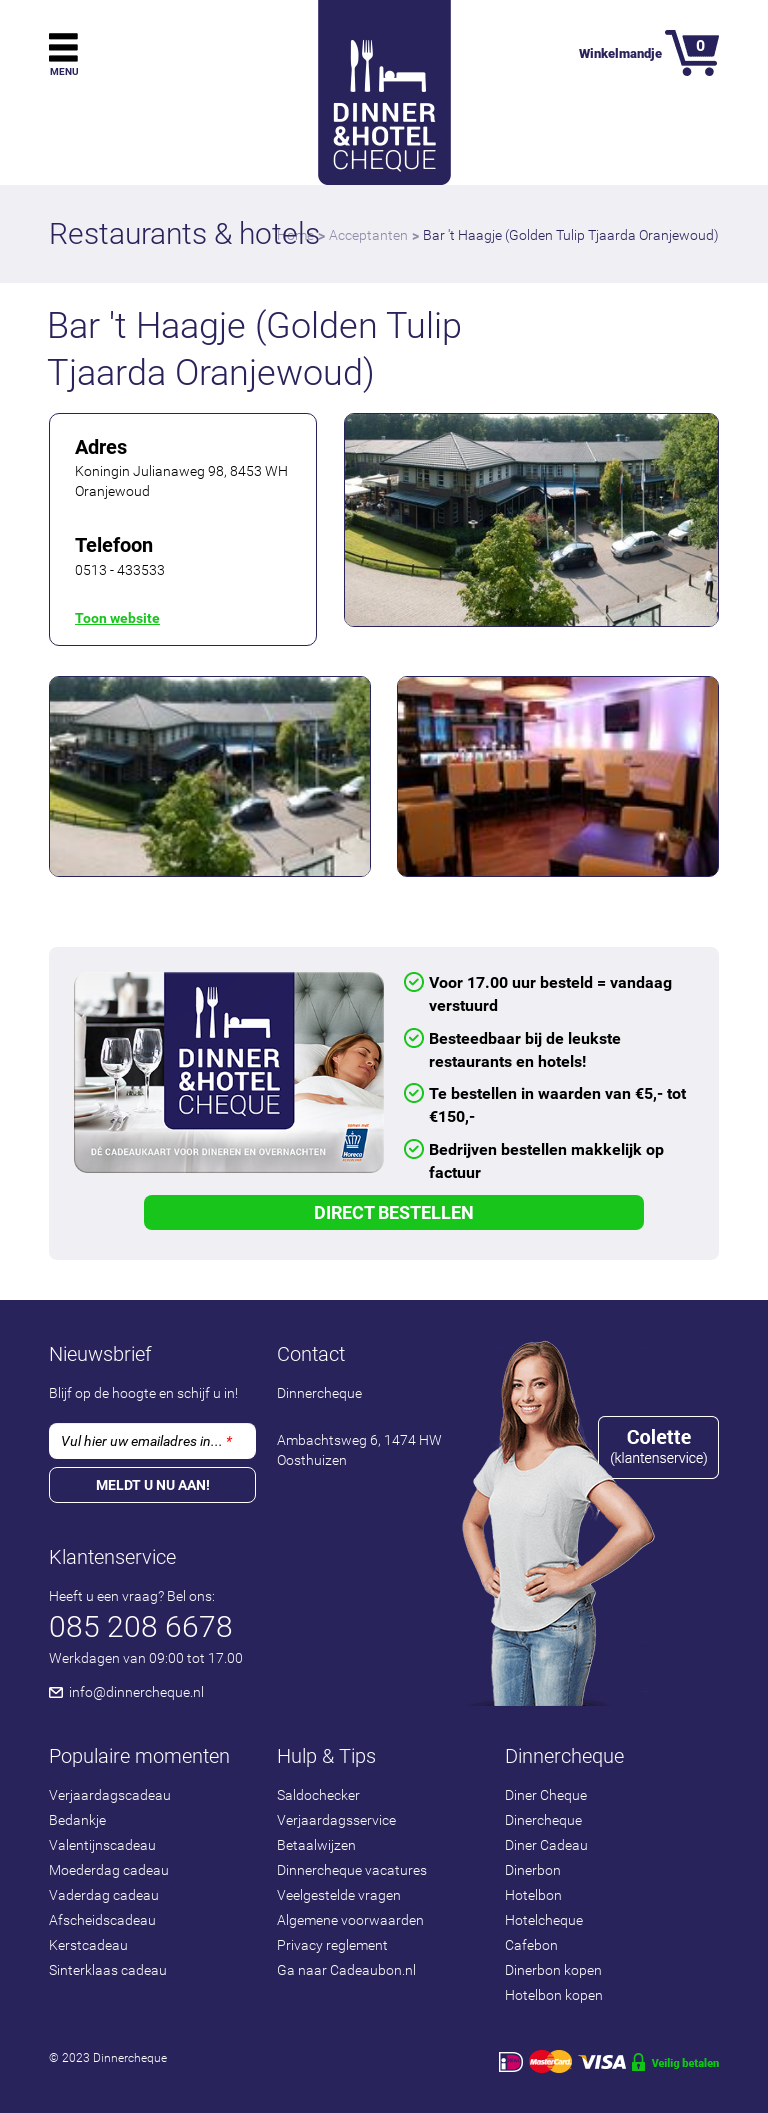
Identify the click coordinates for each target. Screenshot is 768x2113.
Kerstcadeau (88, 1945)
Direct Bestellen (394, 1212)
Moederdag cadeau (109, 1870)
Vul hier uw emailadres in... (146, 1441)
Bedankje (77, 1820)
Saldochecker (318, 1795)
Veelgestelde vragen (339, 1895)
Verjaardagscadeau (110, 1795)
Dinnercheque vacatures (352, 1870)
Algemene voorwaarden (350, 1920)
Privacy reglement (332, 1945)
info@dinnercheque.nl (136, 1692)
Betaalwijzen (316, 1845)
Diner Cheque (546, 1795)
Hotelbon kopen (554, 1995)
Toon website (117, 618)
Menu (64, 71)
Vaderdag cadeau (104, 1895)
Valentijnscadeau (102, 1845)
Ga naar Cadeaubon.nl (346, 1970)
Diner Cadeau (546, 1845)
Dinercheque (543, 1820)
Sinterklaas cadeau (108, 1970)
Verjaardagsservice (336, 1820)
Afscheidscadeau (102, 1920)
